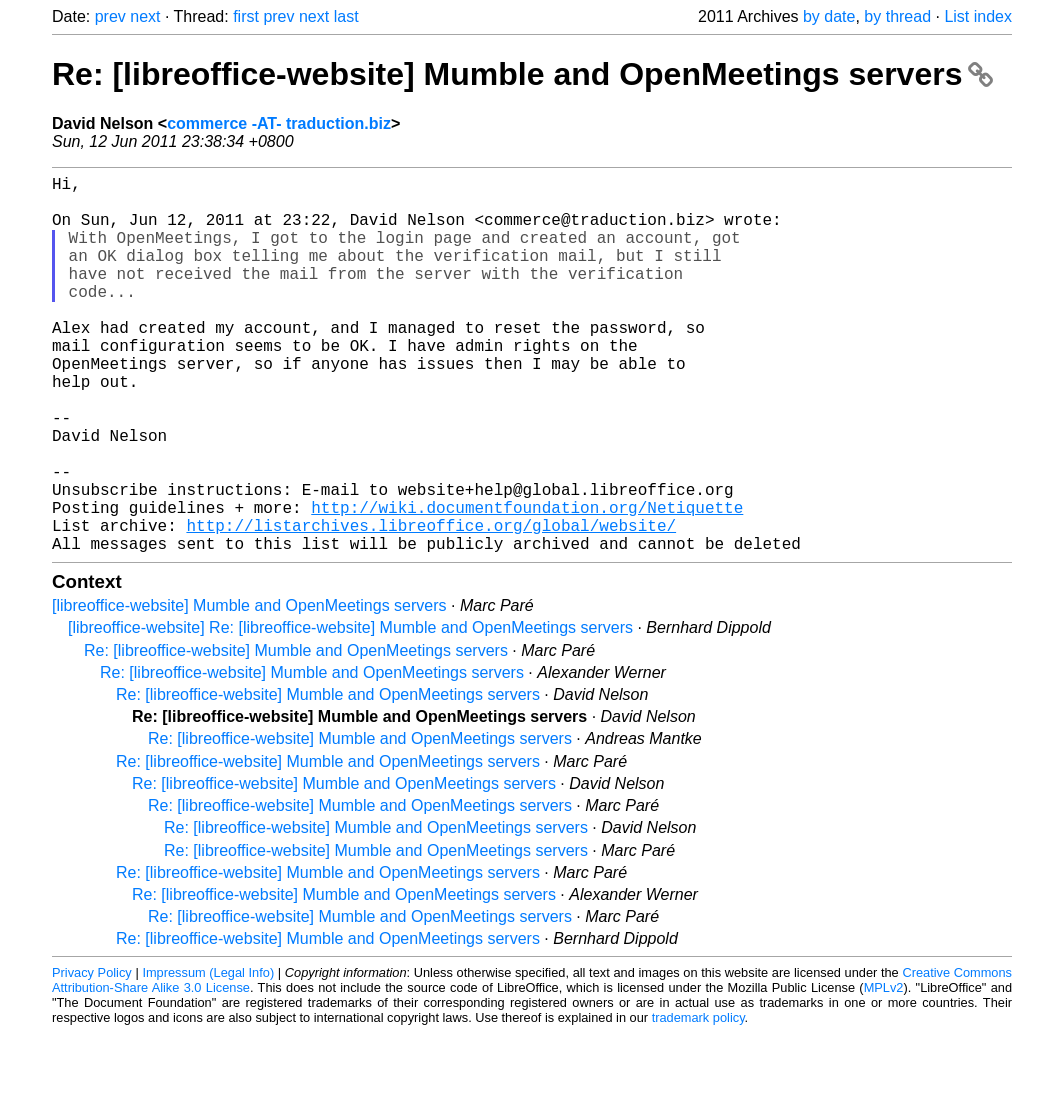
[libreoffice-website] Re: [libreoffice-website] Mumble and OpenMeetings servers (350, 711)
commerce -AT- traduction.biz (279, 123)
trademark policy (698, 1101)
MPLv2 (884, 1071)
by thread (897, 16)
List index (978, 16)
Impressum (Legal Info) (208, 1056)
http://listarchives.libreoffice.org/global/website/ (431, 605)
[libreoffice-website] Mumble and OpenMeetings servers (249, 689)
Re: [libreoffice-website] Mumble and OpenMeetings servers (522, 74)
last (346, 16)
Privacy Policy (92, 1056)
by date (829, 16)
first (246, 16)
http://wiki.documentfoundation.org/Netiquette (527, 583)
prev (110, 16)
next (145, 16)
